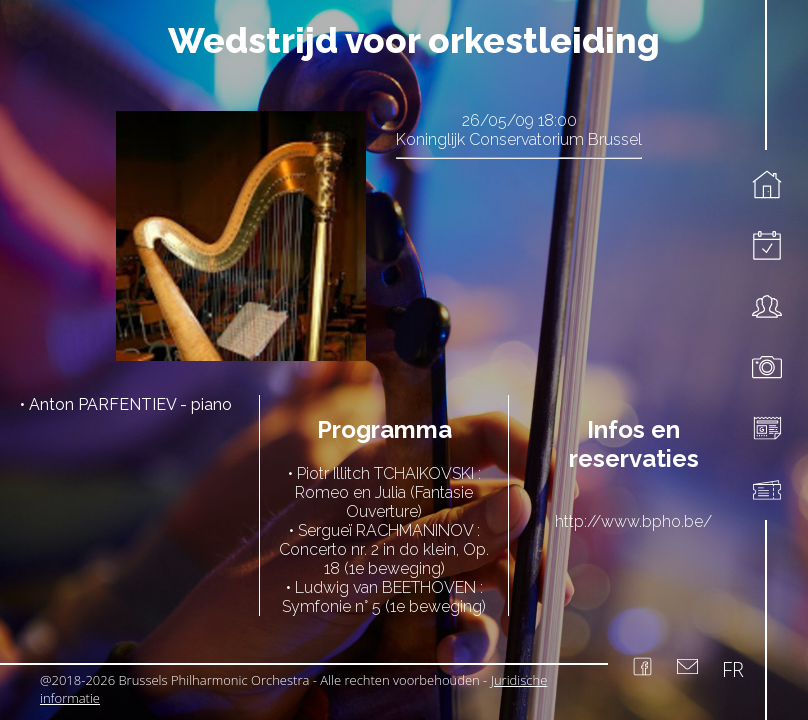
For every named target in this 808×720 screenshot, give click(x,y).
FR (733, 669)
